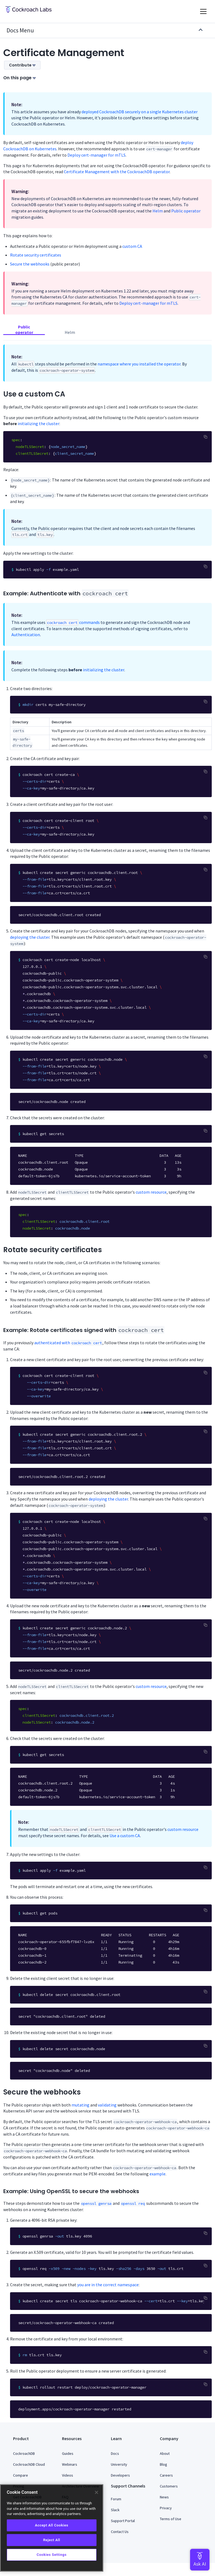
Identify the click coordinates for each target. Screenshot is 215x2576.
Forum (116, 2498)
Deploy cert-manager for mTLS (96, 155)
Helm (157, 211)
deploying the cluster (29, 937)
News (164, 2497)
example (157, 2173)
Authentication (25, 634)
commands (73, 622)
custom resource (151, 1192)
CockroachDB (24, 2453)
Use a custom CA (125, 1835)
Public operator (186, 211)
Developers (120, 2475)
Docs (115, 2453)
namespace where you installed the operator (139, 364)
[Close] (96, 2492)
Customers (169, 2486)
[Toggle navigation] (203, 11)
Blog (163, 2464)
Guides (67, 2453)
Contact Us (120, 2531)
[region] (51, 2528)
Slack (115, 2509)
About (165, 2453)
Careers (166, 2475)
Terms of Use (170, 2518)
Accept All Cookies (51, 2525)
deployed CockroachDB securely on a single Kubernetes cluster (140, 111)
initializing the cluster (38, 423)
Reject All (51, 2540)
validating (107, 2105)
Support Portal (123, 2520)
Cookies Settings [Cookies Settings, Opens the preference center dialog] (52, 2555)
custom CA (132, 246)
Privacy (166, 2507)
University (119, 2464)
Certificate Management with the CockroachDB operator (117, 171)
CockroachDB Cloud (29, 2464)
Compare (20, 2475)
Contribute (22, 65)
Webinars (69, 2464)
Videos (67, 2475)
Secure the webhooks (29, 264)
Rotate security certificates (35, 255)
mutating (80, 2105)
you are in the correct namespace (108, 2284)
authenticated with (68, 1342)
